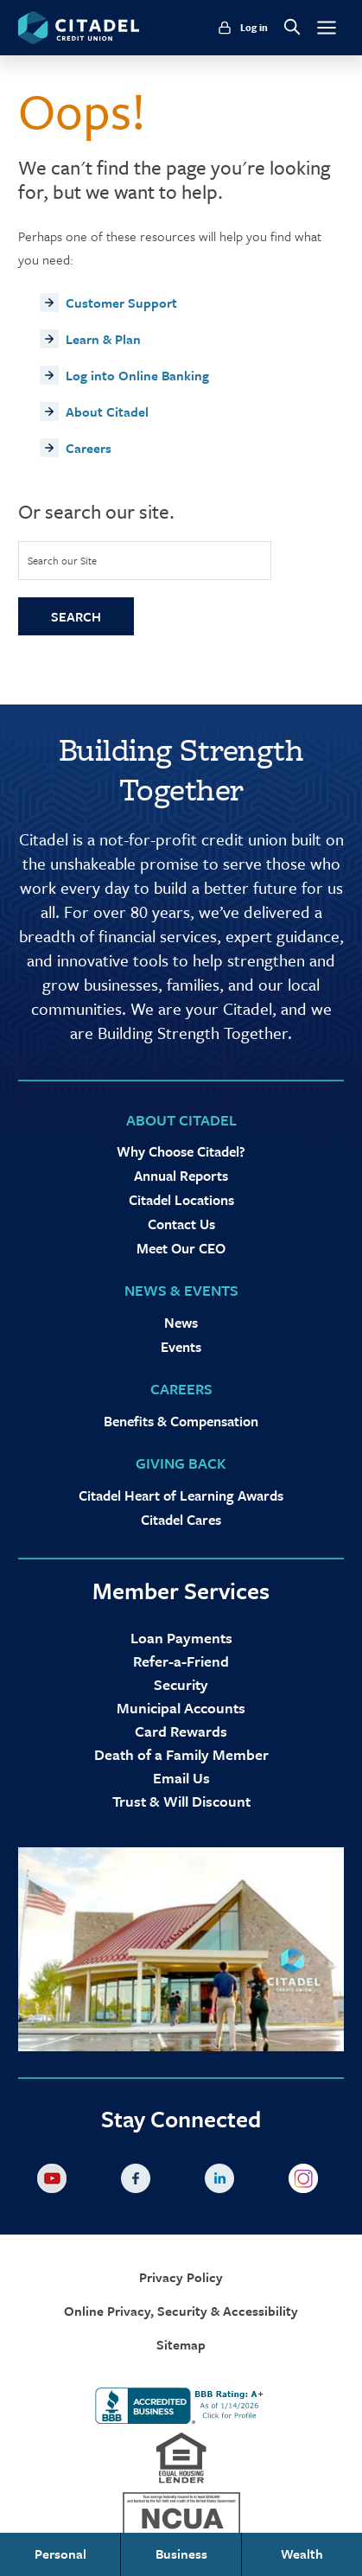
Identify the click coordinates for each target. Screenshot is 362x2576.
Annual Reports (181, 1175)
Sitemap (181, 2345)
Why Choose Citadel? (181, 1151)
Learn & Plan (103, 338)
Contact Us (181, 1224)
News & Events (181, 1290)
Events (181, 1346)
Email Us (181, 1778)
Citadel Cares (181, 1519)
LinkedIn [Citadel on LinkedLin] (223, 2182)
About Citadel (107, 411)
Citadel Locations (181, 1199)
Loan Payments (181, 1637)
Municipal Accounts (181, 1707)
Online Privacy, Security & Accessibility (181, 2311)
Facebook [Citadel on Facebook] (139, 2182)
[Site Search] (144, 560)
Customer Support (121, 302)
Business (181, 2553)
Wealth (302, 2553)
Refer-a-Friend (181, 1661)
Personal (60, 2553)
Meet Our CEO (181, 1248)
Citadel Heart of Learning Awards (181, 1495)
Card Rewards (181, 1731)
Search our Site (62, 560)
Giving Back (181, 1463)
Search (76, 616)
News (181, 1322)
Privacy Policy (181, 2277)
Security (181, 1684)
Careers (88, 447)
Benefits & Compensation (181, 1421)
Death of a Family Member (181, 1754)
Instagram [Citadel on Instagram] (307, 2182)
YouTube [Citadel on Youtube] (55, 2182)
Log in (254, 28)
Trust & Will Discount (181, 1801)
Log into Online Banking (137, 375)
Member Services (181, 1590)
